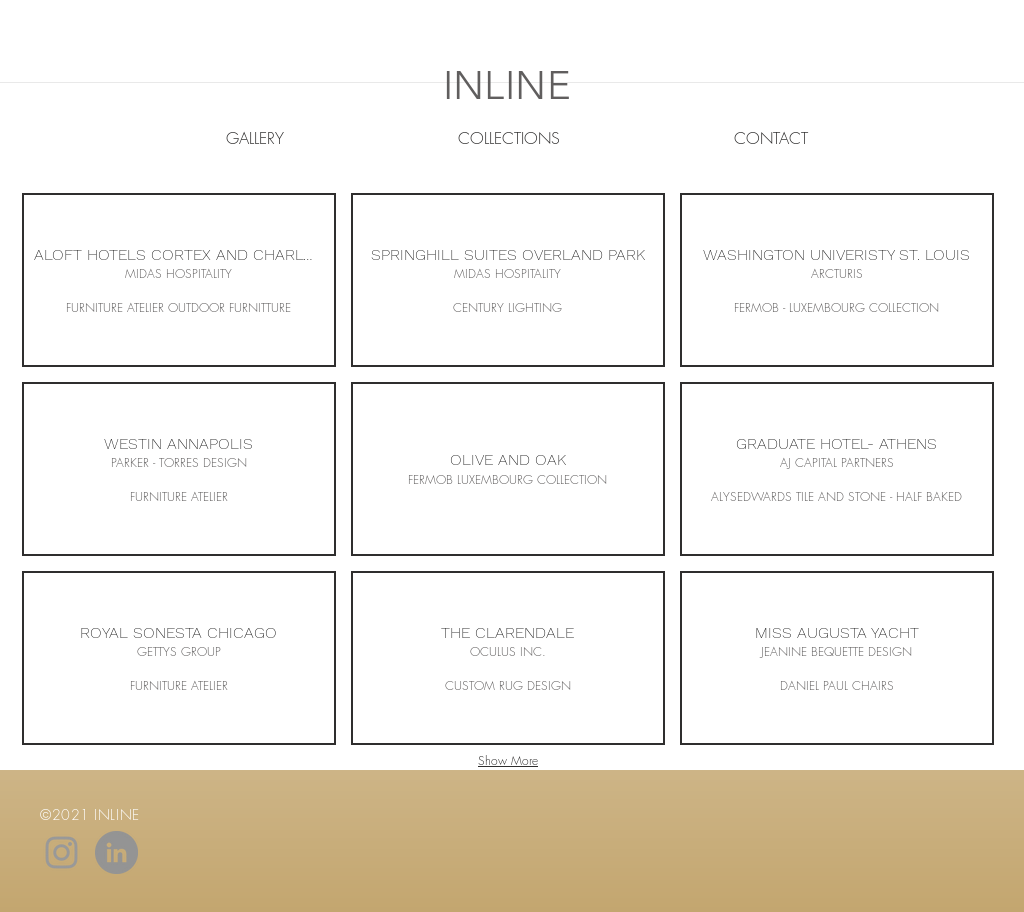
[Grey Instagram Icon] (61, 852)
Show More (508, 760)
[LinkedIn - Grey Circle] (116, 852)
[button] (179, 280)
